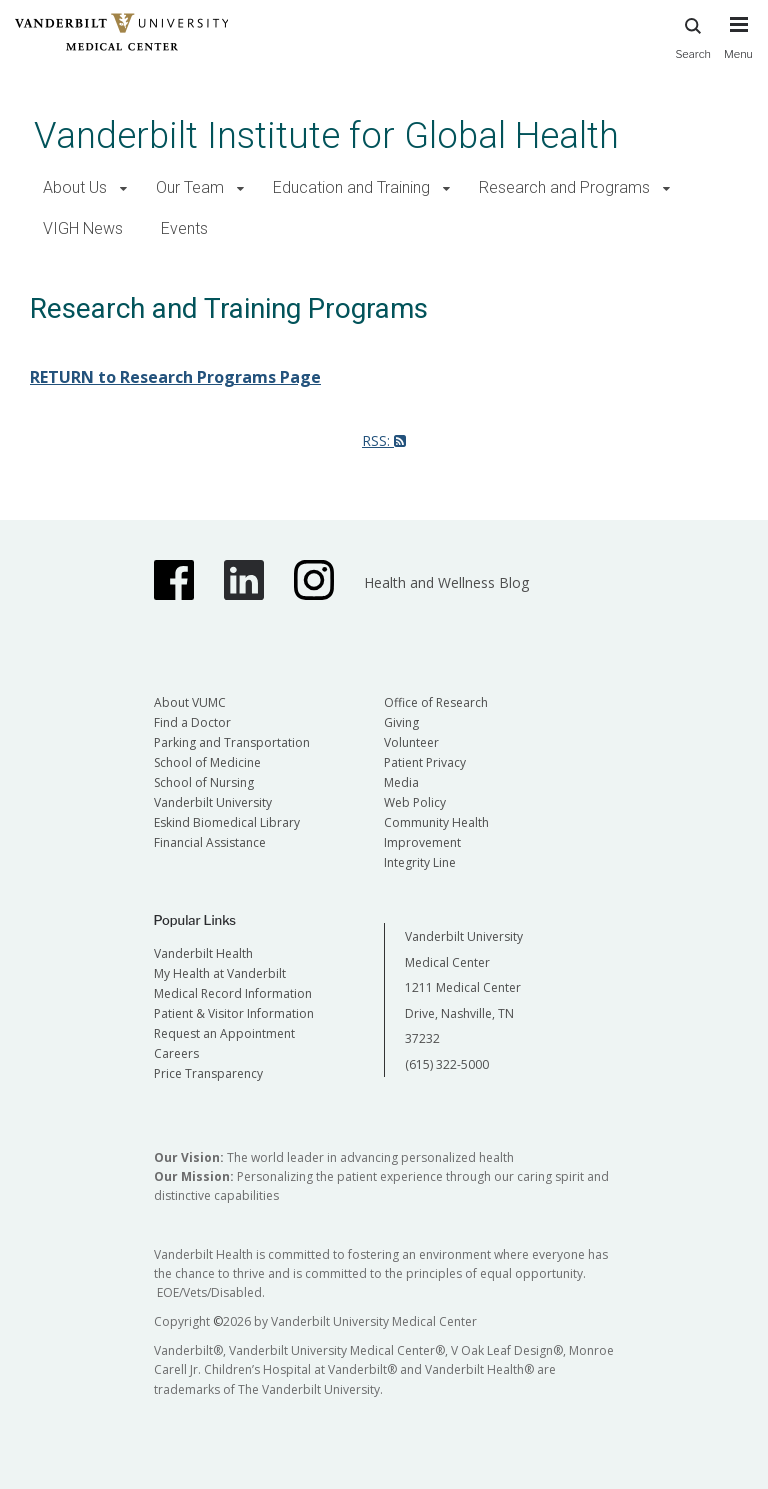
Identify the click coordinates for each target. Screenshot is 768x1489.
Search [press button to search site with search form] (693, 35)
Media (401, 782)
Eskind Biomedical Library (227, 822)
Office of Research (436, 702)
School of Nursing (204, 782)
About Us (75, 187)
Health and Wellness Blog (446, 582)
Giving (401, 722)
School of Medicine (207, 762)
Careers (176, 1053)
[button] (123, 188)
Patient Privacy (425, 762)
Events (184, 228)
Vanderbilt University (213, 802)
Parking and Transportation (232, 742)
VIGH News (83, 228)
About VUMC (190, 702)
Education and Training (351, 187)
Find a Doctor (192, 722)
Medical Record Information (233, 993)
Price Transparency (208, 1073)
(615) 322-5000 (447, 1064)
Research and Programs (564, 187)
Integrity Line (420, 862)
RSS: (384, 440)
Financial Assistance (210, 842)
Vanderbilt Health (203, 953)
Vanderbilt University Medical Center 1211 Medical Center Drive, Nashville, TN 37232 (464, 987)
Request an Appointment (224, 1033)
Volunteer (411, 742)
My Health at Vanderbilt (220, 973)
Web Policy (415, 802)
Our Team (190, 187)
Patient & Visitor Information (234, 1013)
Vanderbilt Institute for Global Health (326, 135)
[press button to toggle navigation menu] (738, 47)
